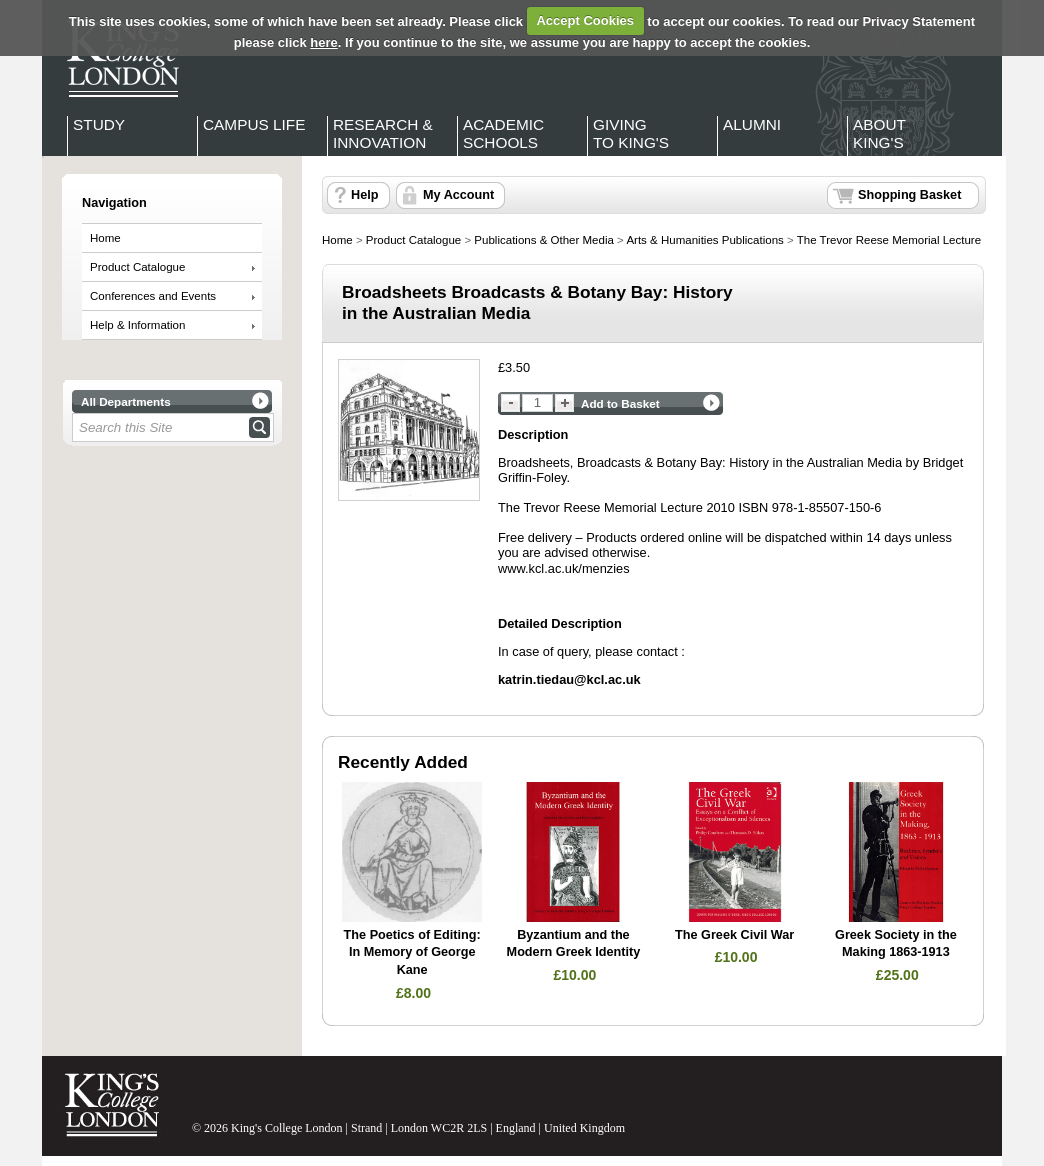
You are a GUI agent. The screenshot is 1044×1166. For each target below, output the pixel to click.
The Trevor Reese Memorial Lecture (889, 240)
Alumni (752, 124)
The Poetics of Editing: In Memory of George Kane (412, 952)
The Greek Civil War (734, 935)
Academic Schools (503, 133)
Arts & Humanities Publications (704, 240)
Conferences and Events (153, 296)
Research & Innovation (383, 133)
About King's (879, 133)
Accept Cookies (585, 20)
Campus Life (254, 124)
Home (105, 238)
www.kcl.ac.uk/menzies (564, 568)
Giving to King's (631, 133)
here (323, 42)
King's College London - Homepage (117, 58)
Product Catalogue (137, 267)
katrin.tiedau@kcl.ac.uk (569, 679)
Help (364, 195)
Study (99, 124)
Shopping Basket (909, 195)
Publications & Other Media (544, 240)
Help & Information (137, 325)
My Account (458, 195)
